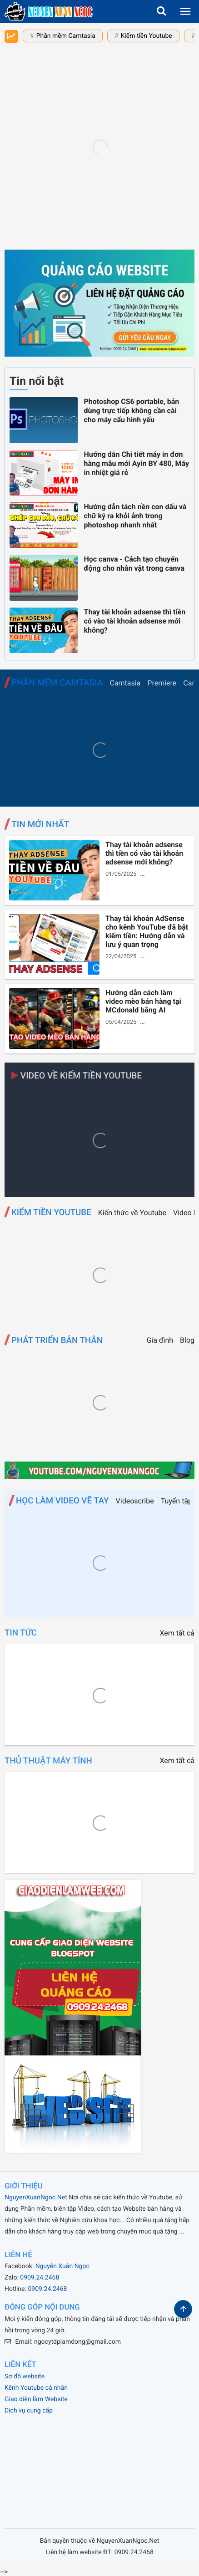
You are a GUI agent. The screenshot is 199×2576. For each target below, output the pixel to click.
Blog (187, 1340)
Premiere (161, 683)
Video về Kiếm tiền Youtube (76, 1075)
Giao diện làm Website (36, 2399)
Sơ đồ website (25, 2376)
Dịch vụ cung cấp (29, 2410)
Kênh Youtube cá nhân (36, 2388)
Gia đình (159, 1340)
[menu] (185, 11)
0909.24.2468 (39, 2277)
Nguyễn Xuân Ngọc (62, 2266)
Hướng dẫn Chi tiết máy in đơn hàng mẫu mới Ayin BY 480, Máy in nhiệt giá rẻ (136, 463)
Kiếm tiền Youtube (146, 36)
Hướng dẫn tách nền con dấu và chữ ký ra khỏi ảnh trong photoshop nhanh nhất (135, 515)
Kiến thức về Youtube (132, 1212)
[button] (161, 11)
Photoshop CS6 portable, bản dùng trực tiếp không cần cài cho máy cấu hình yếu (131, 410)
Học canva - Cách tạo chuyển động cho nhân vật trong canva (134, 563)
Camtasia (124, 683)
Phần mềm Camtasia (65, 36)
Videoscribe (135, 1501)
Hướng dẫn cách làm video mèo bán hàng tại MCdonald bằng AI (143, 1001)
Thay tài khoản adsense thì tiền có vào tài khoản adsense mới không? (134, 621)
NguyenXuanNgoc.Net (36, 2197)
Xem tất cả (176, 1633)
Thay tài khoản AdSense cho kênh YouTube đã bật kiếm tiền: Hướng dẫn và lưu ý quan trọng (146, 931)
